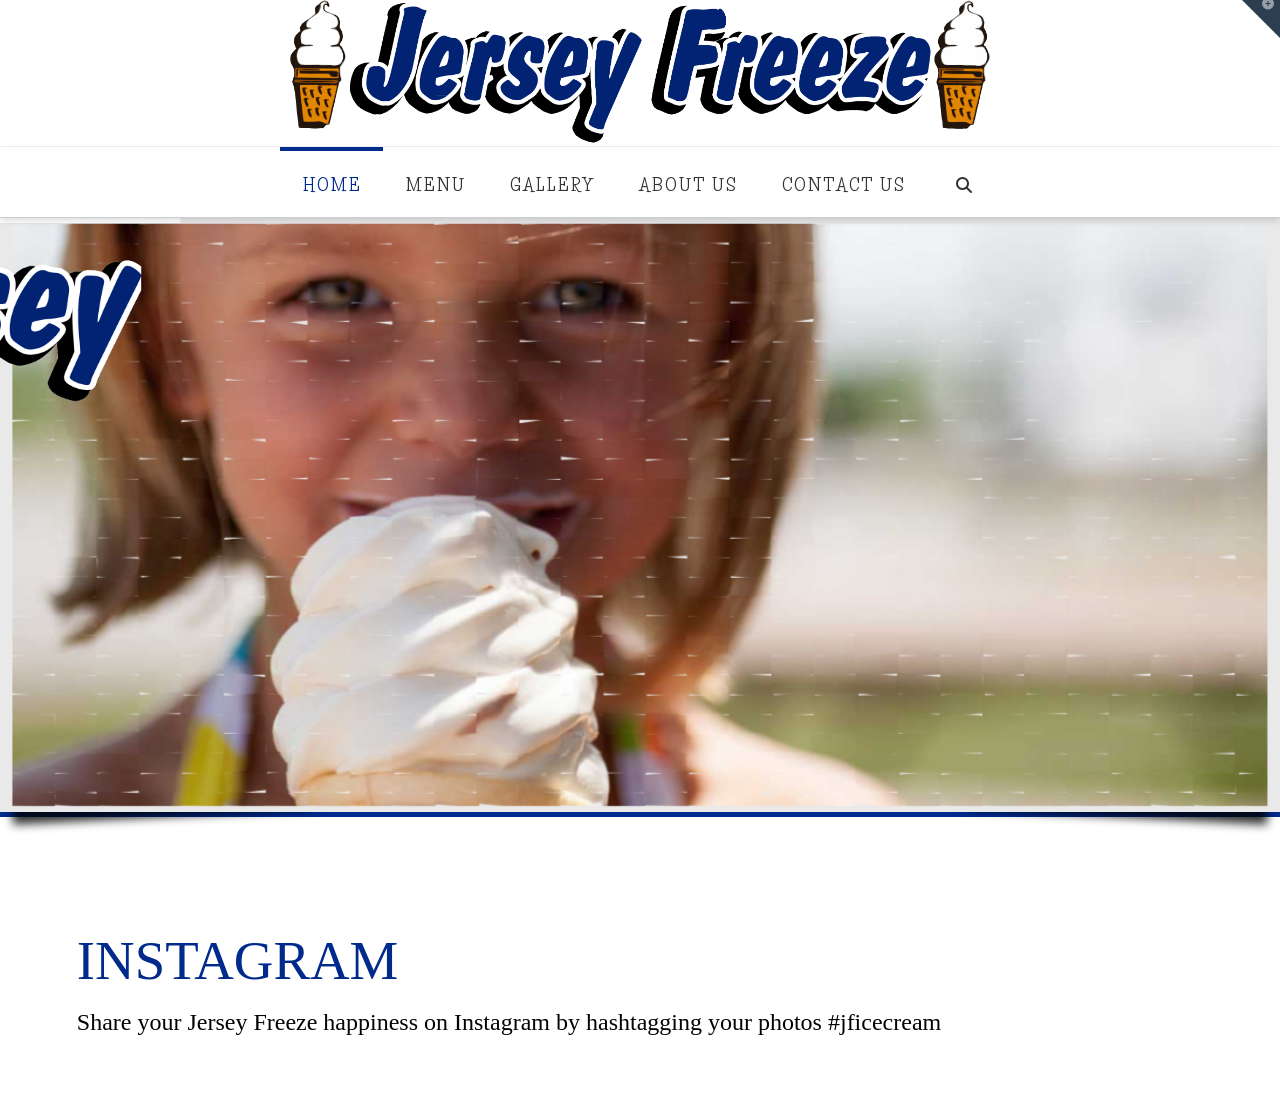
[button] (1261, 19)
